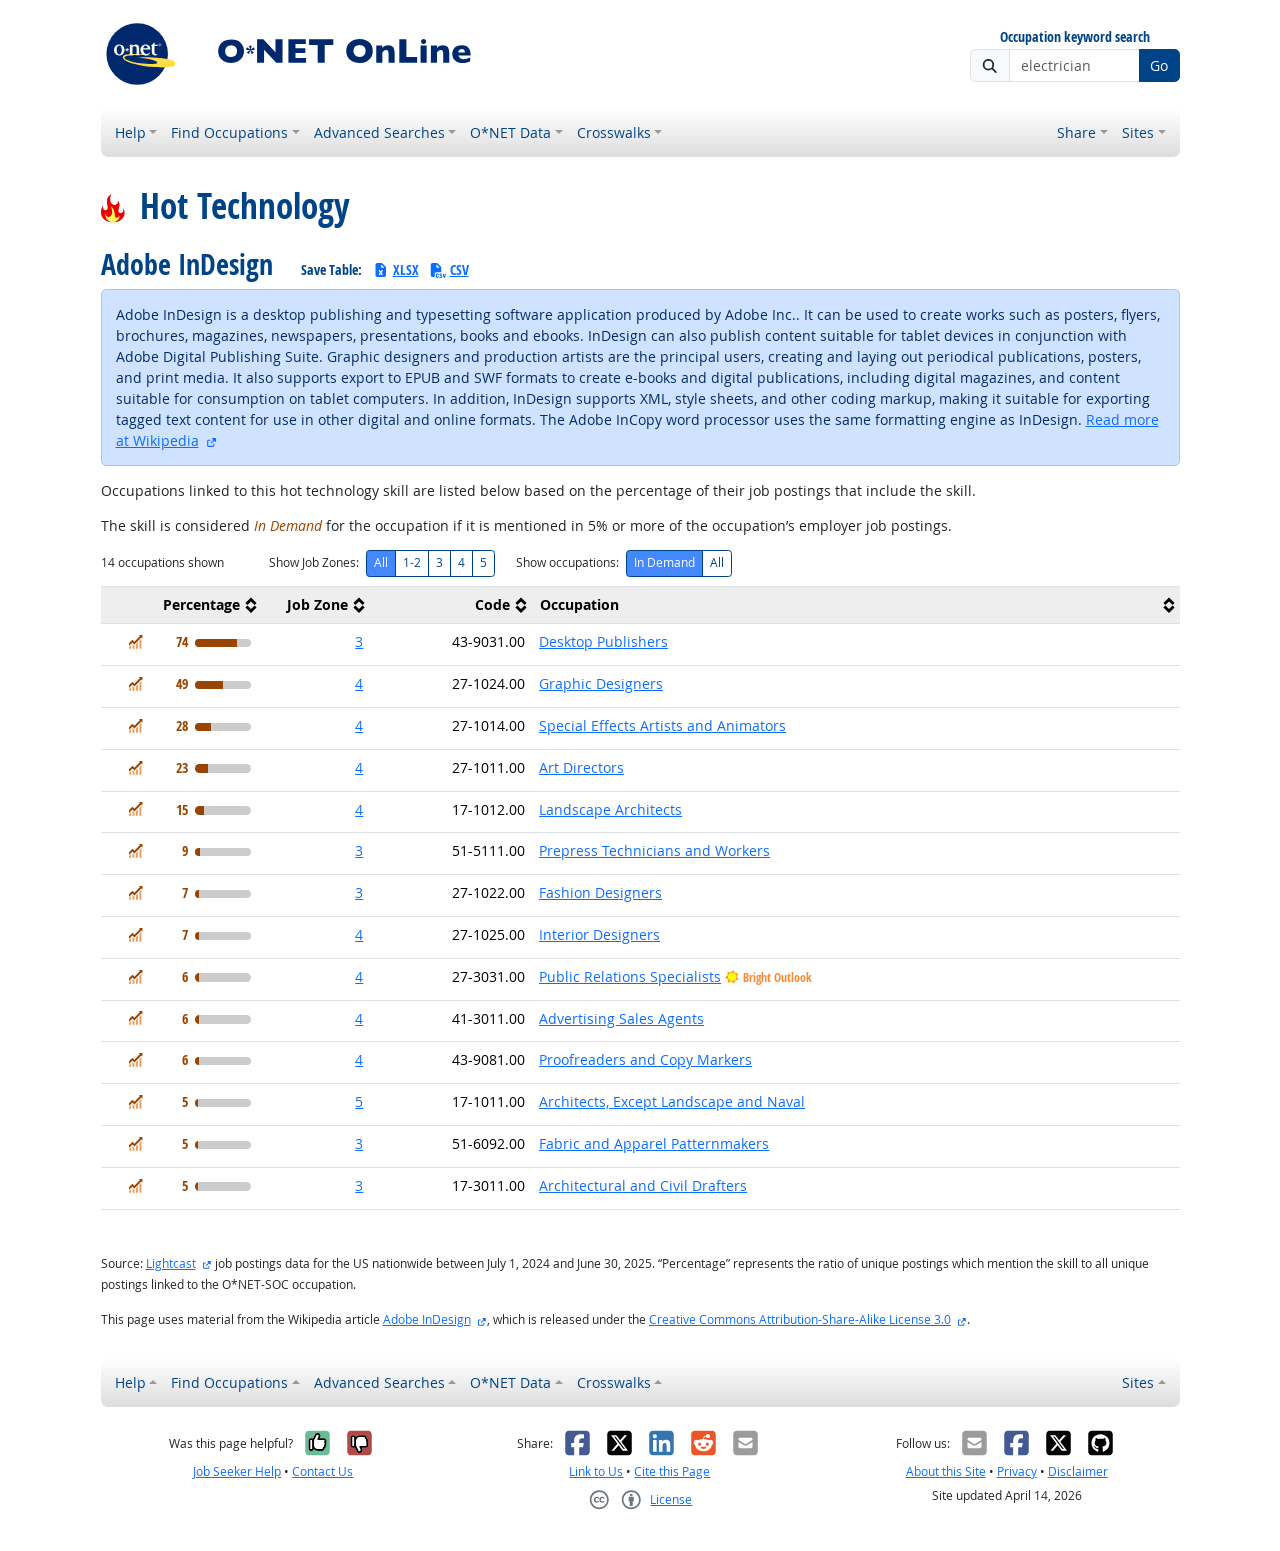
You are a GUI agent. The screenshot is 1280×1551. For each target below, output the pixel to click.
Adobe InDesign (427, 1319)
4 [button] (359, 683)
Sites (1138, 132)
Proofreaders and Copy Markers (645, 1059)
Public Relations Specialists (630, 976)
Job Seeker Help (237, 1471)
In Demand (664, 562)
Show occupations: (567, 562)
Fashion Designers (600, 892)
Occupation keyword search (1075, 37)
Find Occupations (229, 132)
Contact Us (322, 1471)
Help (130, 132)
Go (1159, 65)
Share (1076, 132)
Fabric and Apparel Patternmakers (654, 1143)
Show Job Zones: (314, 562)
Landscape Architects (610, 809)
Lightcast (171, 1263)
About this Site (946, 1471)
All (381, 562)
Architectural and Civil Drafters (643, 1185)
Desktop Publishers (603, 641)
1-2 (412, 562)
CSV (449, 269)
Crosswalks (614, 132)
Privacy (1017, 1471)
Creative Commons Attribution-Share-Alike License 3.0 (800, 1319)
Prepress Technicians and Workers (654, 850)
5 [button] (359, 1101)
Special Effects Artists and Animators (662, 725)
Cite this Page (672, 1471)
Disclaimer (1078, 1471)
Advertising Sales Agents (621, 1018)
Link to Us (596, 1471)
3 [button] (359, 641)
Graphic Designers (601, 683)
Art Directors (581, 767)
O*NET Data (510, 132)
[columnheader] (182, 605)
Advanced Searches (379, 132)
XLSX (395, 269)
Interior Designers (599, 934)
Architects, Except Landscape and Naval (672, 1101)
